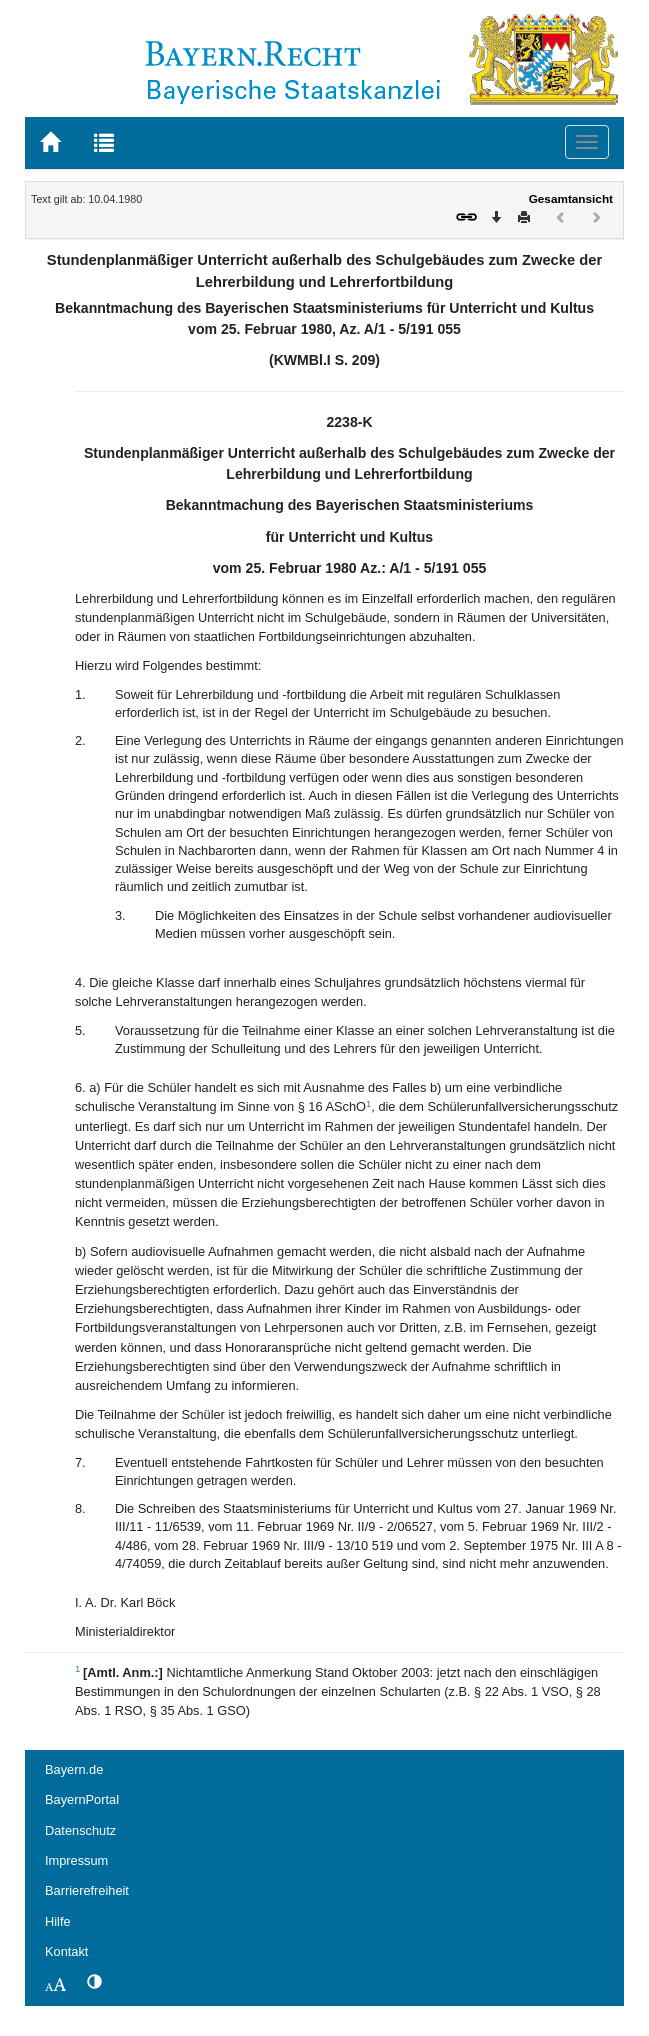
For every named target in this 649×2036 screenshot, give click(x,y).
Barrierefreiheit (87, 1890)
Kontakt (66, 1951)
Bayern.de (74, 1769)
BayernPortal (82, 1799)
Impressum (76, 1860)
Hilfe (58, 1921)
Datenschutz (80, 1830)
